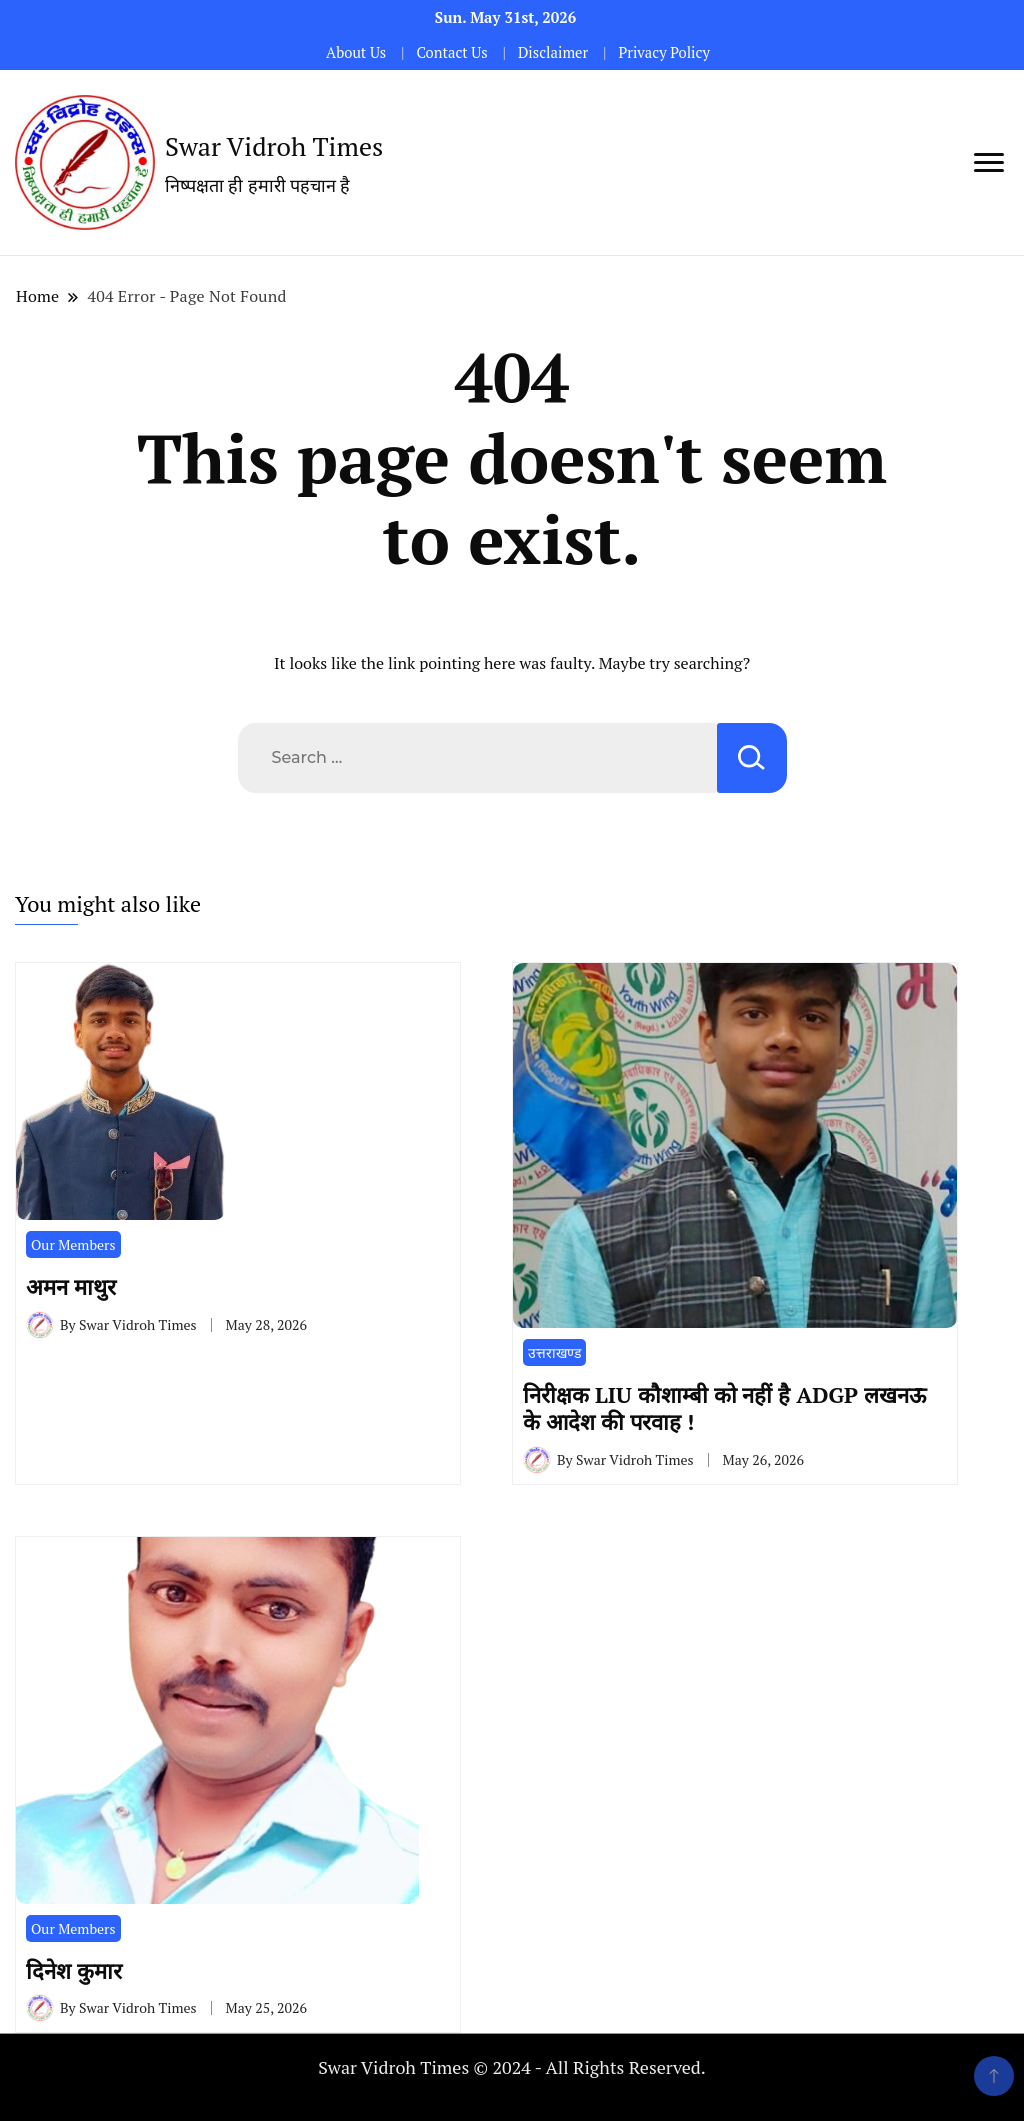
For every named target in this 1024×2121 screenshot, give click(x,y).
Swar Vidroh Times (274, 146)
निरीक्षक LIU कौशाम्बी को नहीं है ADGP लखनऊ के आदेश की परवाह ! (724, 1408)
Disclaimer (553, 52)
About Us (356, 52)
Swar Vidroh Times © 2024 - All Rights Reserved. (512, 2067)
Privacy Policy (663, 52)
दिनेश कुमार (80, 1970)
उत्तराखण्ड (554, 1352)
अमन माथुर (77, 1286)
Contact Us (451, 52)
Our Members (73, 1244)
